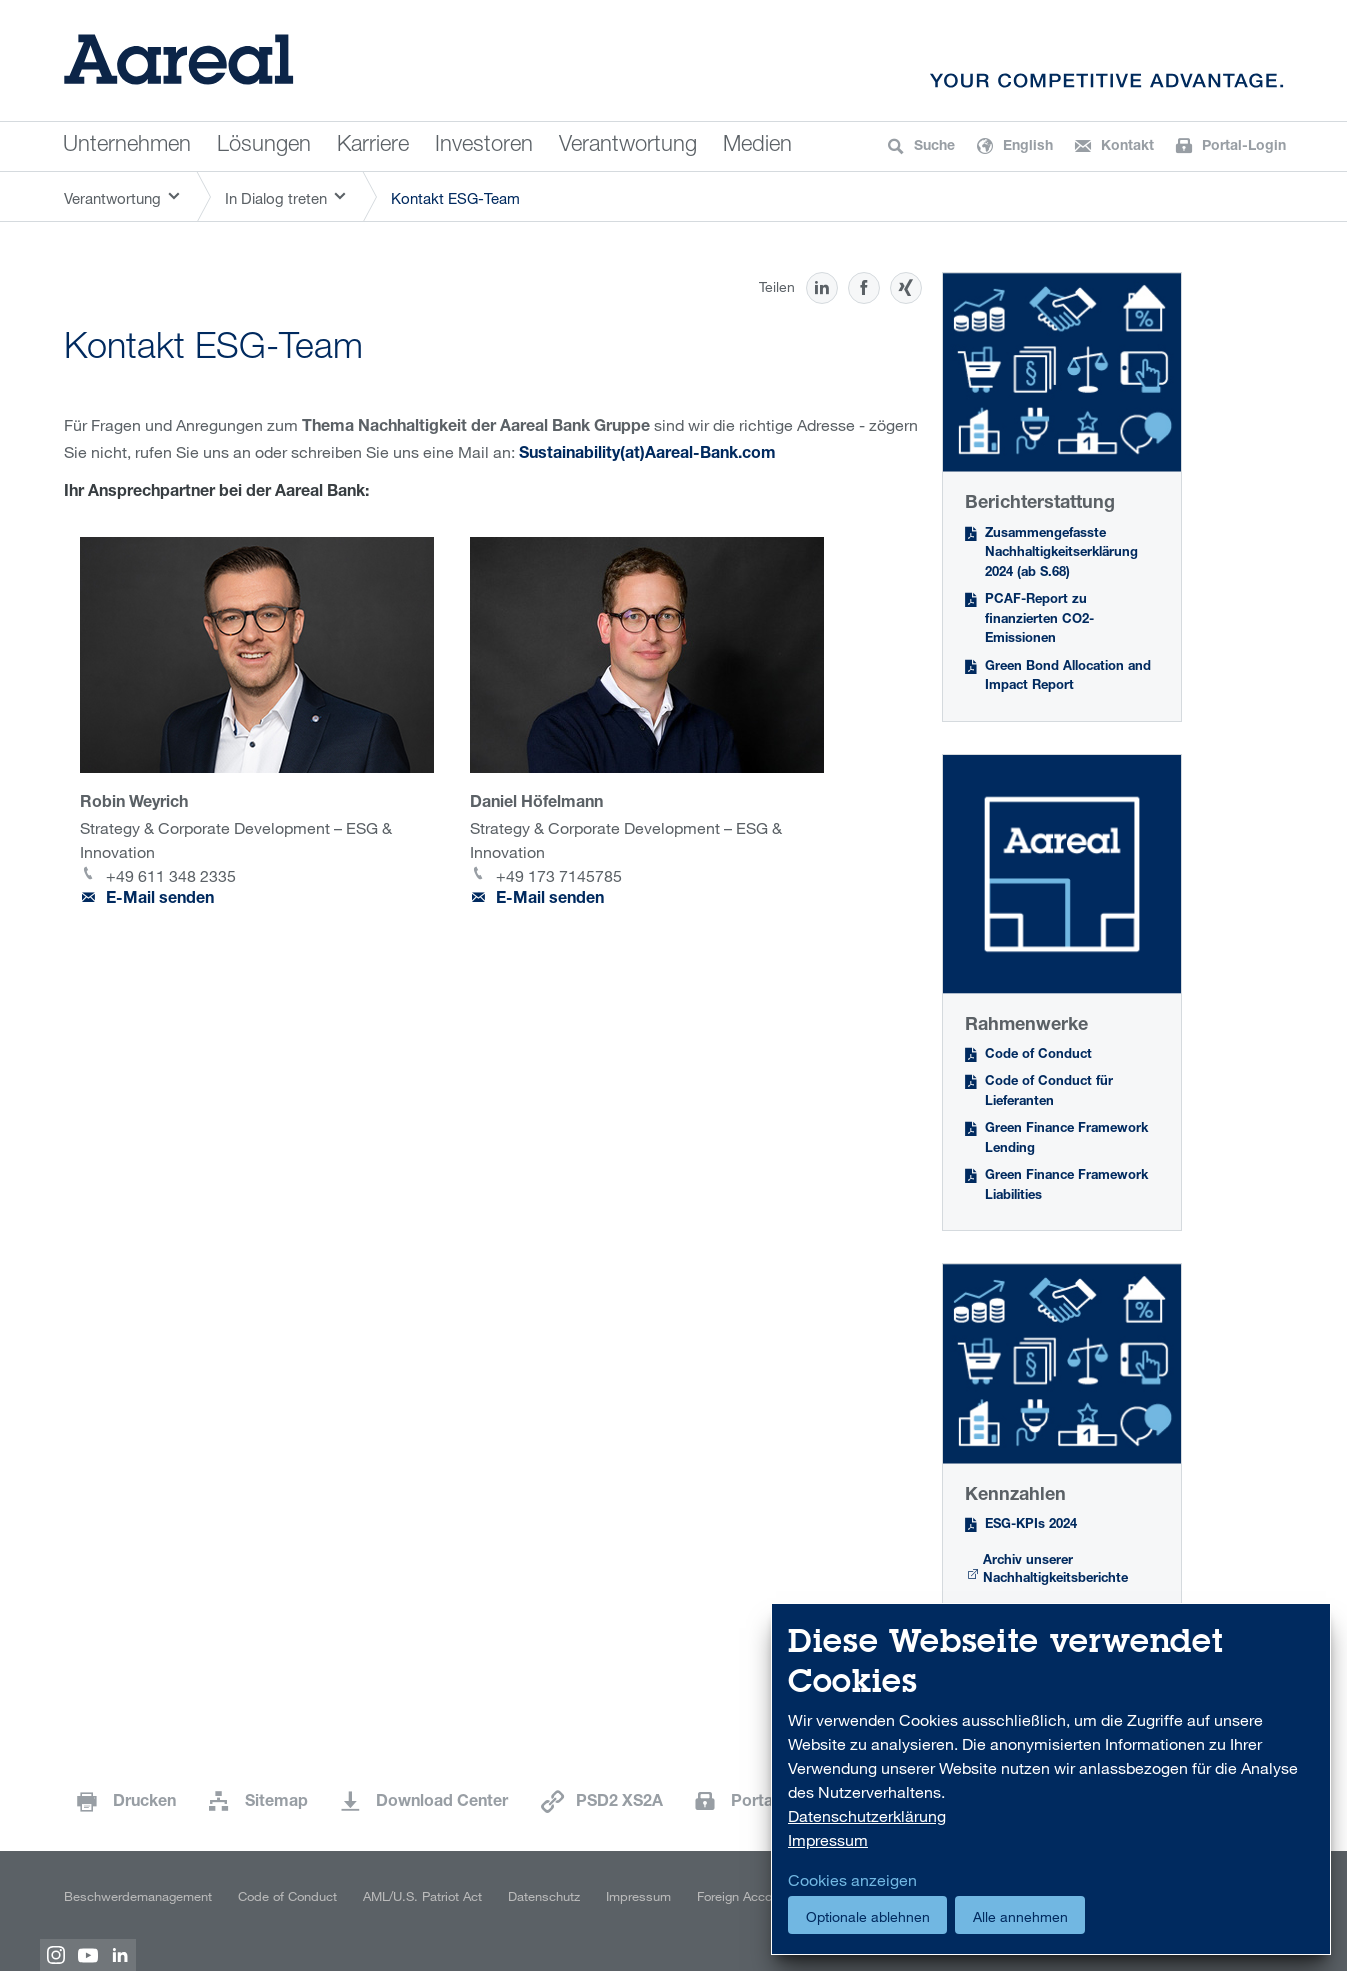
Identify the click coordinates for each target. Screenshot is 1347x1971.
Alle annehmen (1020, 1916)
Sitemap (276, 1803)
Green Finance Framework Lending (1066, 1139)
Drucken (144, 1803)
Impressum (638, 1896)
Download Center (442, 1803)
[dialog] (1051, 1779)
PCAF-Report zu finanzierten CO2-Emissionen (1039, 620)
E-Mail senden (160, 900)
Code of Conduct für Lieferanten (1049, 1092)
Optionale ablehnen (868, 1916)
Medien (757, 146)
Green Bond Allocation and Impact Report (1068, 677)
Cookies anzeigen (852, 1880)
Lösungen (264, 146)
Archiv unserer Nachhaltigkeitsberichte (1055, 1570)
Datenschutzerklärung (867, 1816)
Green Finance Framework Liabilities (1066, 1186)
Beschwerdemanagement (138, 1896)
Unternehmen (127, 146)
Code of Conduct (1038, 1055)
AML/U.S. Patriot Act (422, 1896)
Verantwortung (628, 146)
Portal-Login (780, 1803)
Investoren (484, 146)
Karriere (373, 146)
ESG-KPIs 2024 (1031, 1525)
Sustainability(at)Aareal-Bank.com (649, 455)
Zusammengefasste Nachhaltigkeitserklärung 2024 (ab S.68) (1061, 554)
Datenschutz (544, 1896)
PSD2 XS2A (619, 1803)
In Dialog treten (276, 198)
